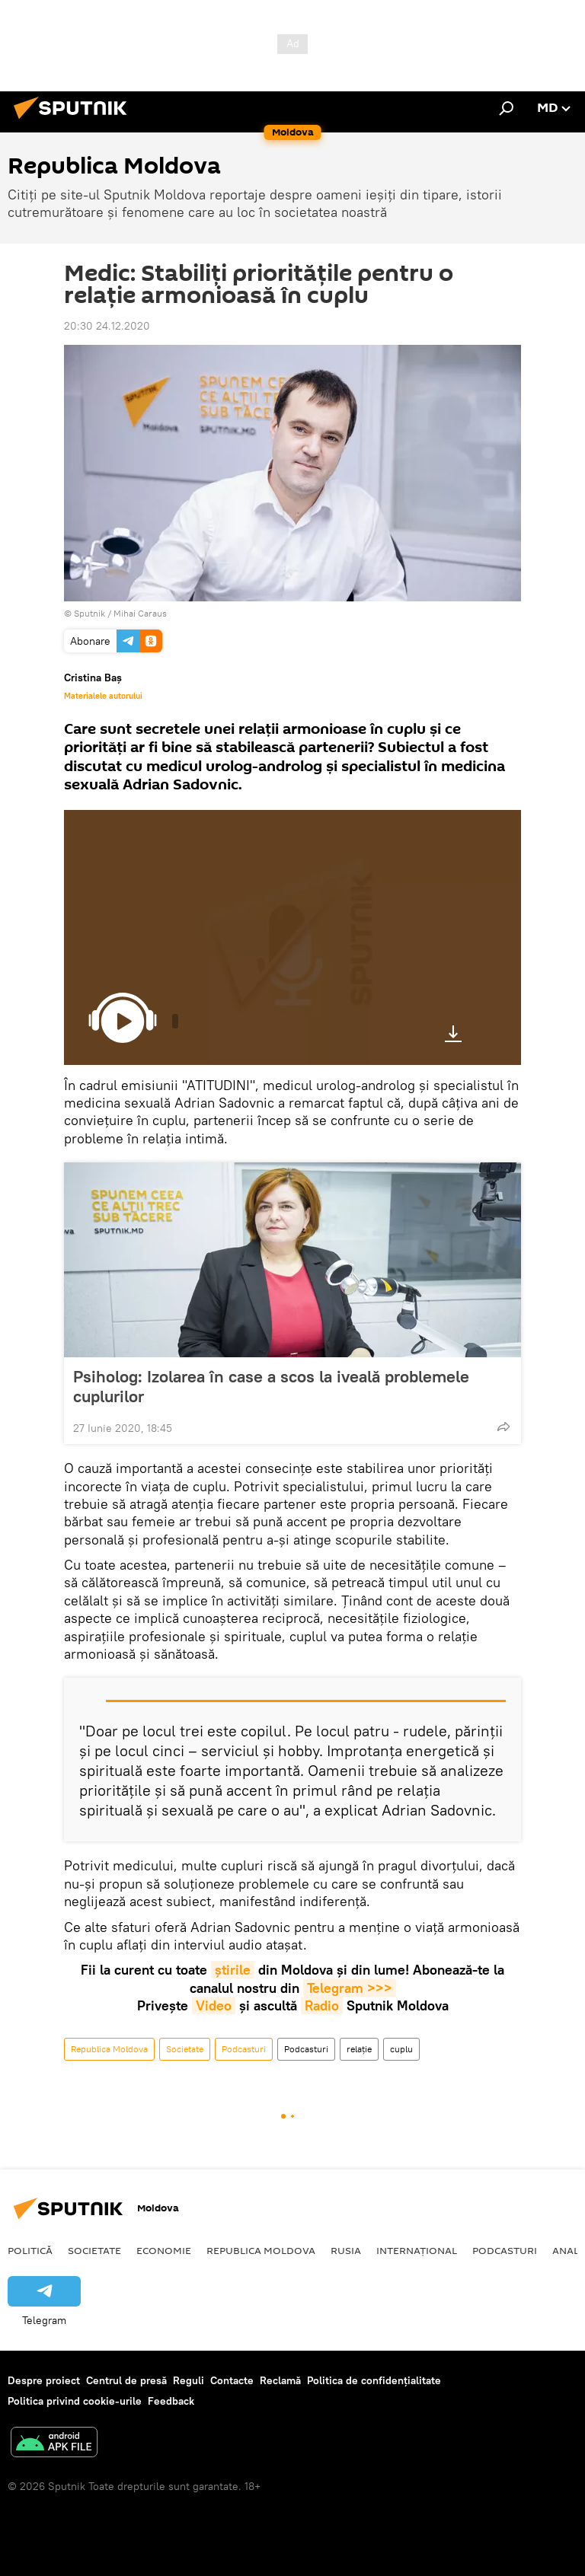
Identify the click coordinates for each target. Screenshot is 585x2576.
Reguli (188, 2380)
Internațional (416, 2250)
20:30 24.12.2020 (107, 326)
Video (214, 2005)
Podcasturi (244, 2049)
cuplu (401, 2049)
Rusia (346, 2250)
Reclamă (280, 2380)
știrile (233, 1969)
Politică (30, 2250)
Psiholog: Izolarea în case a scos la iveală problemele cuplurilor (271, 1386)
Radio (322, 2005)
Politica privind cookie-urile (75, 2401)
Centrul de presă (126, 2380)
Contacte (232, 2380)
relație (359, 2049)
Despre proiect (44, 2380)
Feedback (171, 2401)
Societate (184, 2049)
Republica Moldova (109, 2049)
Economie (163, 2250)
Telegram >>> (349, 1988)
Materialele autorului (103, 695)
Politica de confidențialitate (374, 2380)
